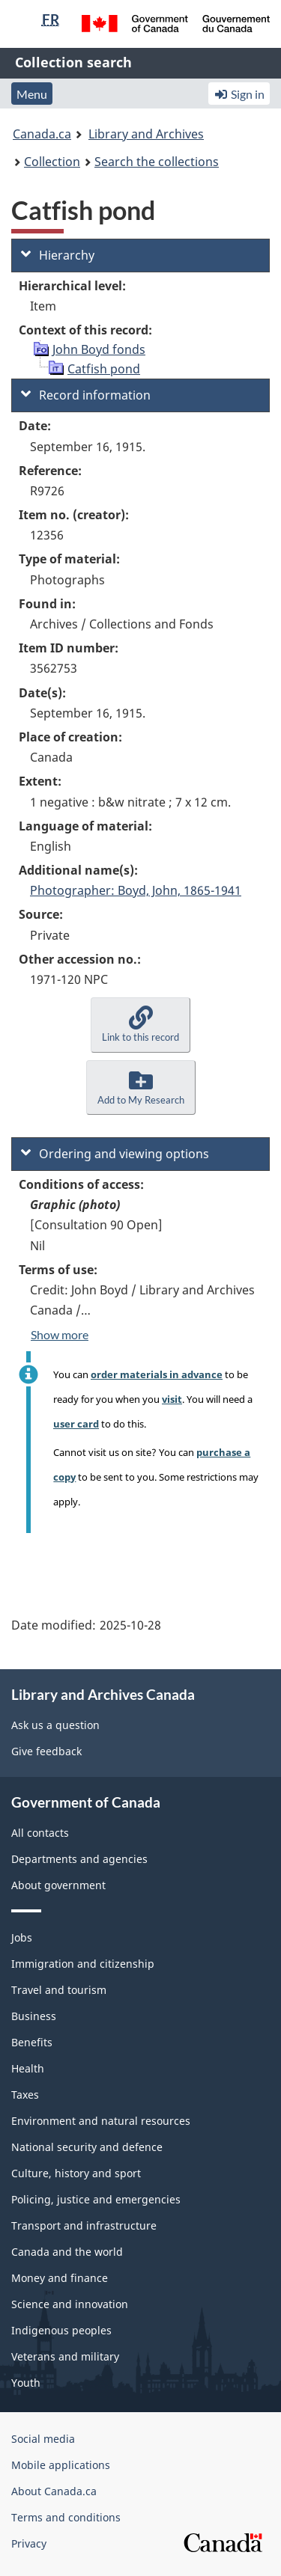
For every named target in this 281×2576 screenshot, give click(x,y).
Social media (43, 2439)
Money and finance (59, 2278)
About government (58, 1885)
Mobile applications (60, 2465)
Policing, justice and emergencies (96, 2199)
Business (33, 2016)
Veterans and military (65, 2356)
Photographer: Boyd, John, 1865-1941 (135, 890)
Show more (59, 1334)
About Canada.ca (54, 2491)
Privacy (28, 2543)
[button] (140, 1024)
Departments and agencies (79, 1859)
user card (76, 1424)
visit (172, 1399)
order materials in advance (157, 1374)
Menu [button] (31, 94)
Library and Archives (146, 134)
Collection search (73, 62)
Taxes (25, 2094)
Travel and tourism (58, 1990)
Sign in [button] (239, 94)
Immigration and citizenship (82, 1964)
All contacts (40, 1833)
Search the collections (156, 161)
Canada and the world (67, 2252)
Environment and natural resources (100, 2121)
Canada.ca (42, 134)
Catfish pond (103, 369)
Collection (52, 161)
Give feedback (46, 1751)
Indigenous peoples (61, 2330)
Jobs (21, 1937)
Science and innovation (69, 2304)
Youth (25, 2382)
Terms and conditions (66, 2517)
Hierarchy (57, 255)
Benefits (31, 2042)
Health (27, 2068)
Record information (86, 395)
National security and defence (87, 2147)
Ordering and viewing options (115, 1153)
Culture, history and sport (76, 2173)
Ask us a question (55, 1725)
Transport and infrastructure (84, 2225)
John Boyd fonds (98, 349)
